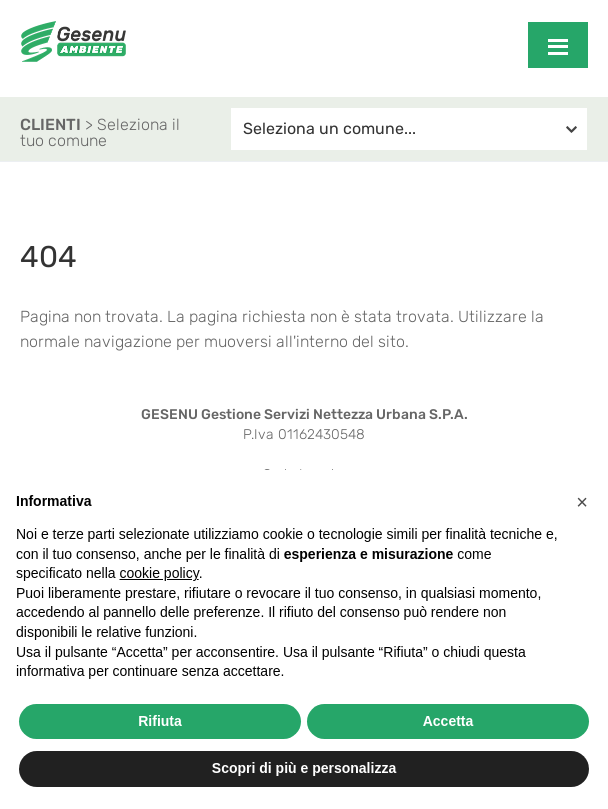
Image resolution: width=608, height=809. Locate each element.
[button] (582, 502)
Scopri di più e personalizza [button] (304, 768)
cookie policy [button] (159, 573)
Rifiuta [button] (160, 721)
